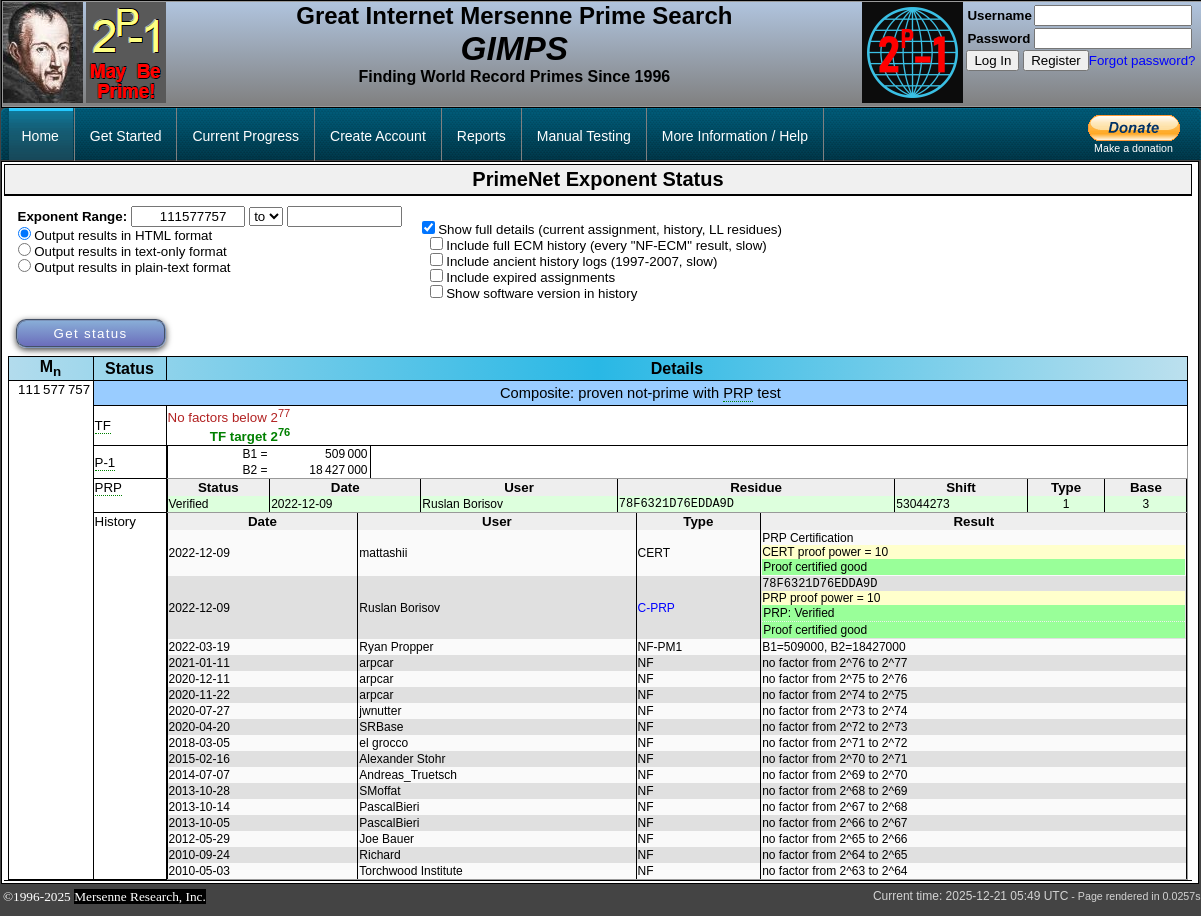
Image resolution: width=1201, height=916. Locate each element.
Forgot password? (1142, 60)
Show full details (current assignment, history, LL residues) (610, 229)
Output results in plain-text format (132, 267)
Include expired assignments (530, 277)
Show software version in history (541, 293)
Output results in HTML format (123, 235)
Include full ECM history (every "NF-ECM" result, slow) (606, 245)
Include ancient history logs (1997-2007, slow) (581, 261)
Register (1056, 60)
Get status (90, 333)
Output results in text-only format (130, 251)
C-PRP (656, 612)
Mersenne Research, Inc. (140, 902)
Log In (992, 60)
